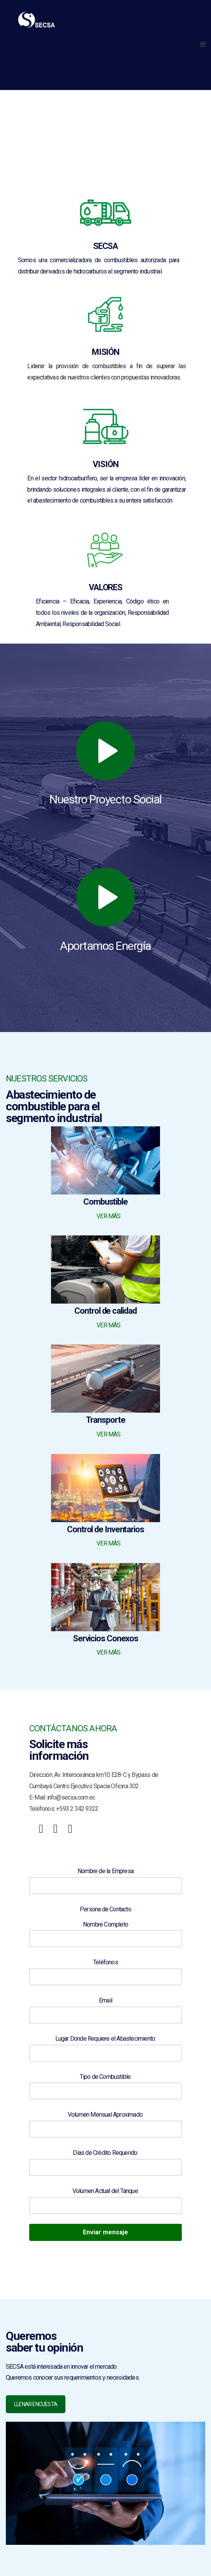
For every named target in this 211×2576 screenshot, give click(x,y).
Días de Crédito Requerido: (105, 2158)
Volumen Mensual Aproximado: (105, 2120)
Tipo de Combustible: (105, 2082)
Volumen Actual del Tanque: (105, 2196)
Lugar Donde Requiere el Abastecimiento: (105, 2044)
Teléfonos (105, 1967)
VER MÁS (108, 1216)
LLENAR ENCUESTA (35, 2404)
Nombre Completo (105, 1930)
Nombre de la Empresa (105, 1876)
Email (105, 2006)
